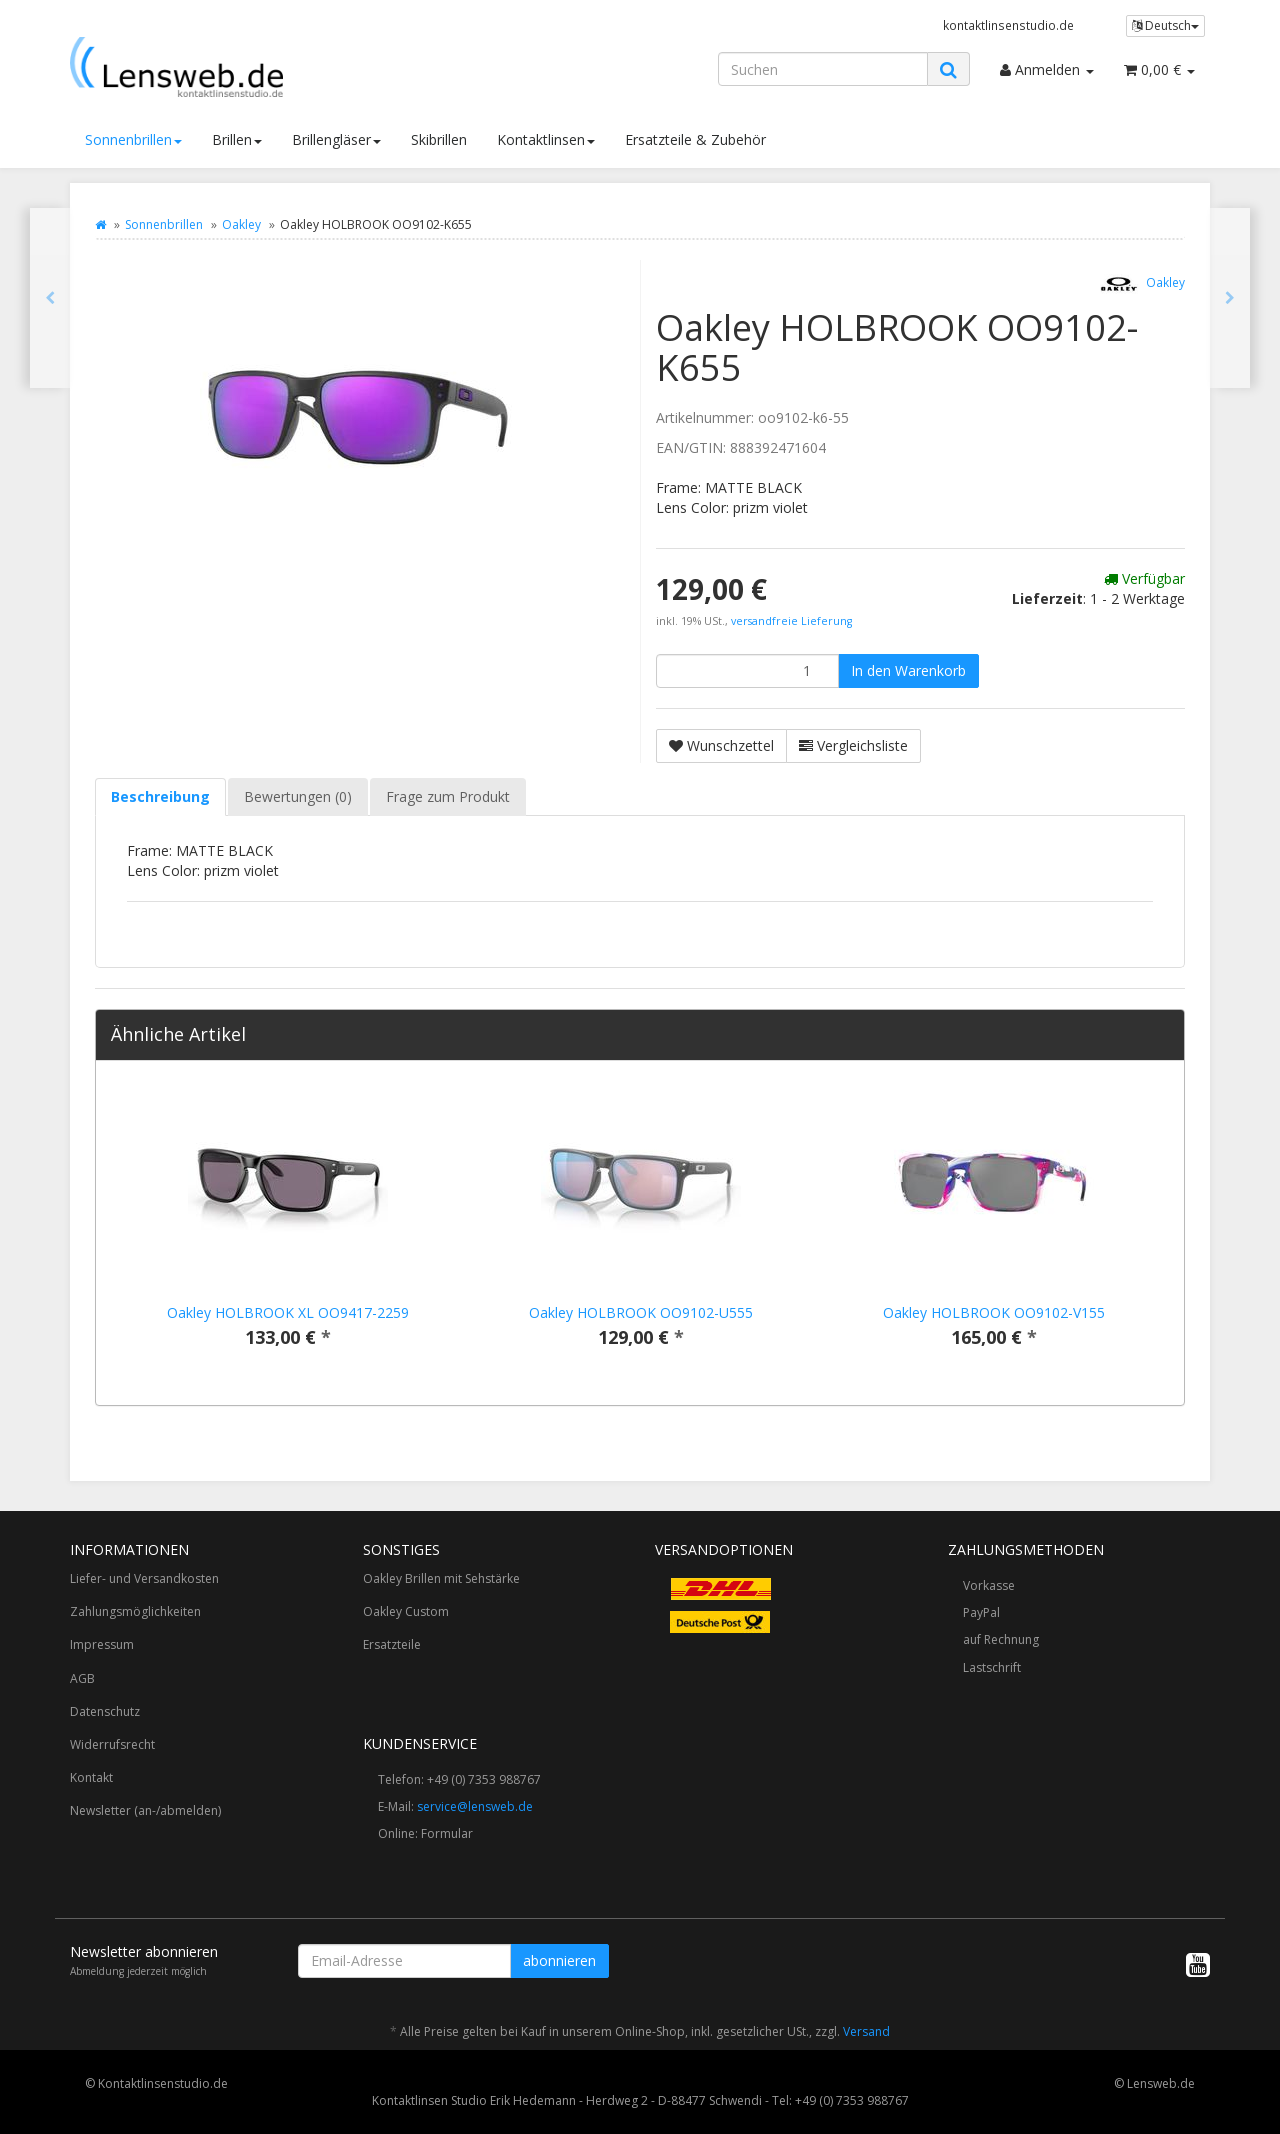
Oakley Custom (406, 1611)
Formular (447, 1833)
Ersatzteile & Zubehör (695, 139)
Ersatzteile (392, 1644)
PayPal (981, 1612)
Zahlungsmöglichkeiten (135, 1611)
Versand (866, 2031)
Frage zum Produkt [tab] (448, 796)
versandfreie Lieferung (791, 621)
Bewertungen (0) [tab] (298, 796)
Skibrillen (439, 139)
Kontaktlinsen (546, 139)
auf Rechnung (1001, 1639)
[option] (287, 1233)
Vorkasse (989, 1585)
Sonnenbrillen (133, 139)
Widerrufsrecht (112, 1744)
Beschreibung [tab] (160, 796)
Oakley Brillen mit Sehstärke (441, 1578)
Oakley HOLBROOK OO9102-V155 (994, 1312)
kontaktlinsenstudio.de (1008, 25)
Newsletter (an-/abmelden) (145, 1810)
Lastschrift (992, 1667)
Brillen (237, 139)
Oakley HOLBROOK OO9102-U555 (641, 1312)
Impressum (102, 1644)
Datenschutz (105, 1711)
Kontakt (91, 1777)
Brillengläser (336, 139)
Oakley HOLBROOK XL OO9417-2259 (288, 1312)
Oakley (241, 224)
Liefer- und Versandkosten (144, 1578)
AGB (82, 1678)
